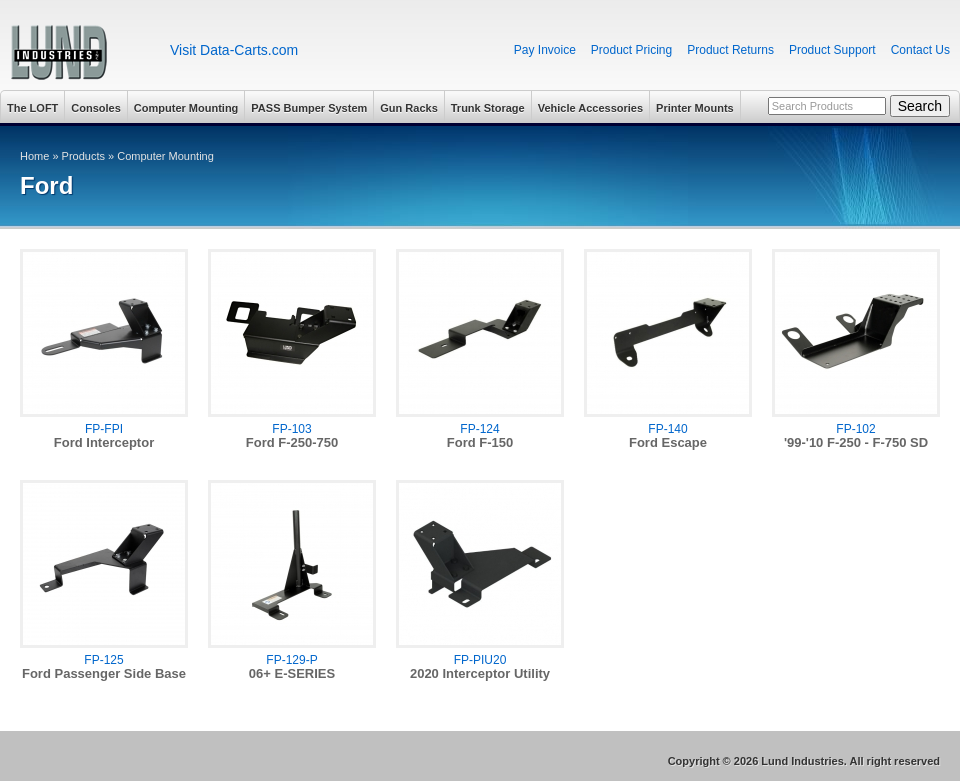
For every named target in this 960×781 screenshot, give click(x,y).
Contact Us (920, 50)
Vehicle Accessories (590, 108)
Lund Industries (77, 52)
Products (83, 156)
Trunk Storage (488, 108)
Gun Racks (408, 108)
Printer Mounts (695, 108)
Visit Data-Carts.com (234, 50)
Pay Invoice (545, 50)
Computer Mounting (186, 108)
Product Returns (730, 50)
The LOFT (32, 108)
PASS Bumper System (309, 108)
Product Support (832, 50)
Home (34, 156)
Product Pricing (631, 50)
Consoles (96, 108)
